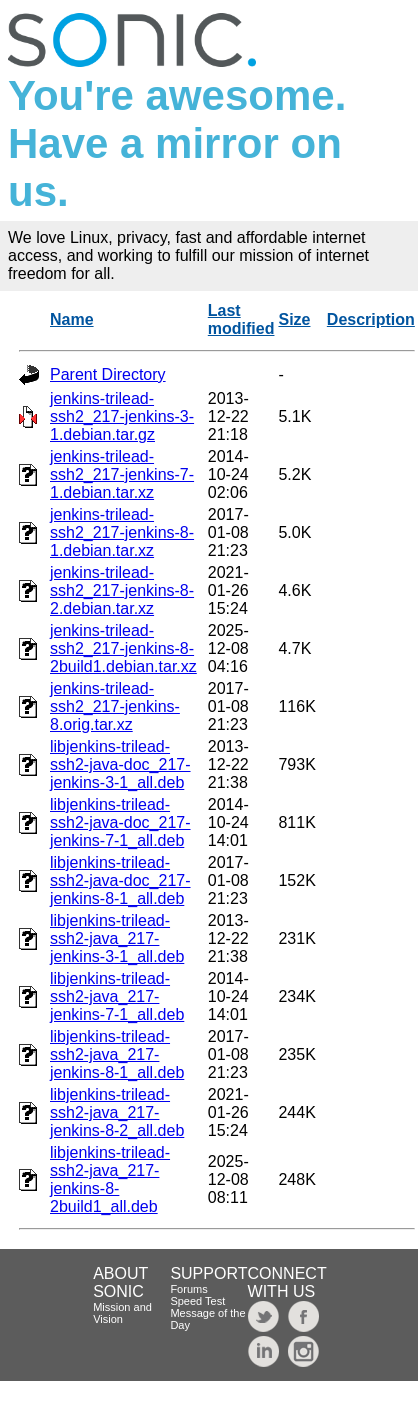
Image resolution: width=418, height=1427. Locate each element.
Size (294, 319)
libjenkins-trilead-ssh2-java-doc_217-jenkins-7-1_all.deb (120, 822)
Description (371, 319)
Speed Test (197, 1301)
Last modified (241, 319)
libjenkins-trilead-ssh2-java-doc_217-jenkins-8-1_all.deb (120, 880)
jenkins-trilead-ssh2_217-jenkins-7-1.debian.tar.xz (122, 474)
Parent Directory (108, 374)
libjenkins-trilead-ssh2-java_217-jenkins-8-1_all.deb (117, 1054)
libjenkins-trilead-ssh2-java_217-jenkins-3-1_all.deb (117, 938)
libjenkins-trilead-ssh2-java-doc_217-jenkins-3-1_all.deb (120, 764)
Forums (188, 1289)
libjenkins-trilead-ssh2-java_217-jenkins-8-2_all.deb (117, 1112)
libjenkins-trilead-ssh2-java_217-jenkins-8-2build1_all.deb (110, 1179)
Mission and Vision (122, 1313)
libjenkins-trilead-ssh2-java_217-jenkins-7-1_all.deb (117, 996)
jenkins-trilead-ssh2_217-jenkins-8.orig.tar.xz (115, 706)
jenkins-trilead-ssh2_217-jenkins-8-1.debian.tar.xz (122, 532)
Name (72, 319)
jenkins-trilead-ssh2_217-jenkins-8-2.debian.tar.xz (122, 590)
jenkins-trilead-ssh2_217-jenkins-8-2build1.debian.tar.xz (123, 648)
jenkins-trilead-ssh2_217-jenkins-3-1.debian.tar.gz (122, 416)
